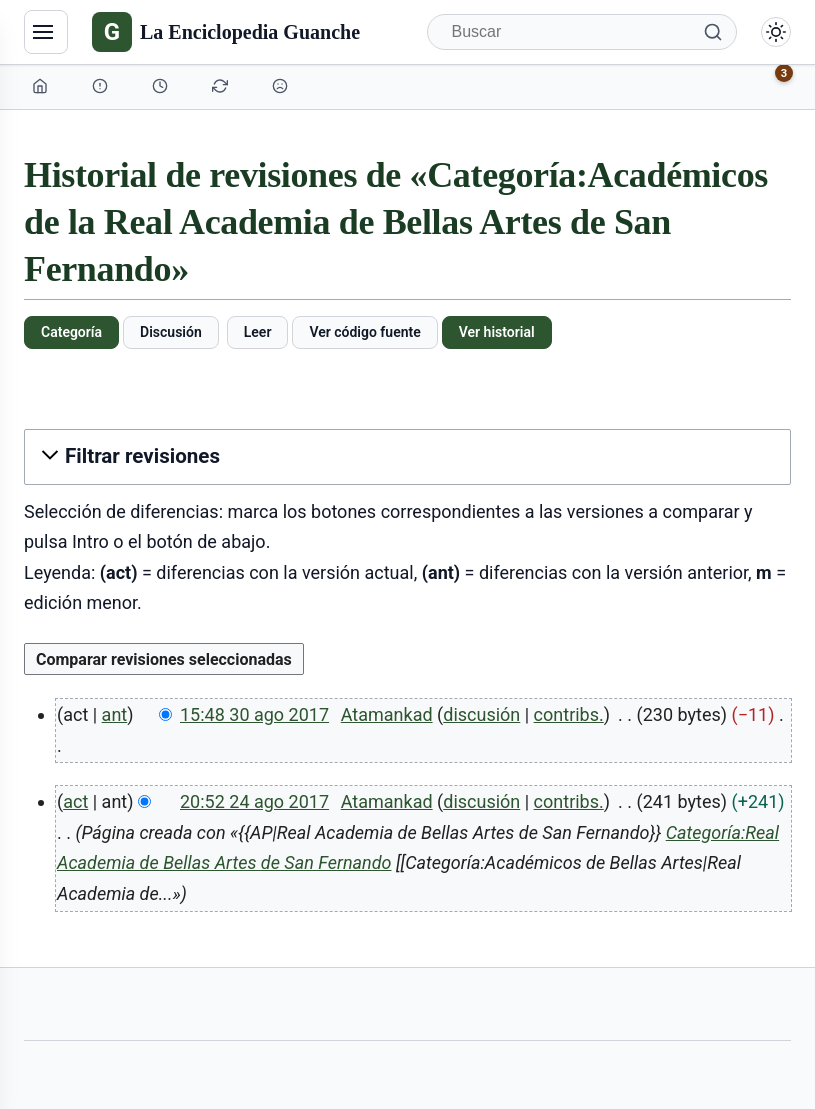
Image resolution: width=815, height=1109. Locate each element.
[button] (407, 456)
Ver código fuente (364, 332)
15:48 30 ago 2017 (254, 714)
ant (115, 714)
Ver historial (497, 332)
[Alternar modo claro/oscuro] (776, 32)
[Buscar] (582, 32)
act (75, 801)
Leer (258, 332)
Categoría (71, 332)
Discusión (171, 332)
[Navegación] (46, 32)
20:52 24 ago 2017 (254, 801)
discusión (481, 714)
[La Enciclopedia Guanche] (226, 32)
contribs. (569, 714)
